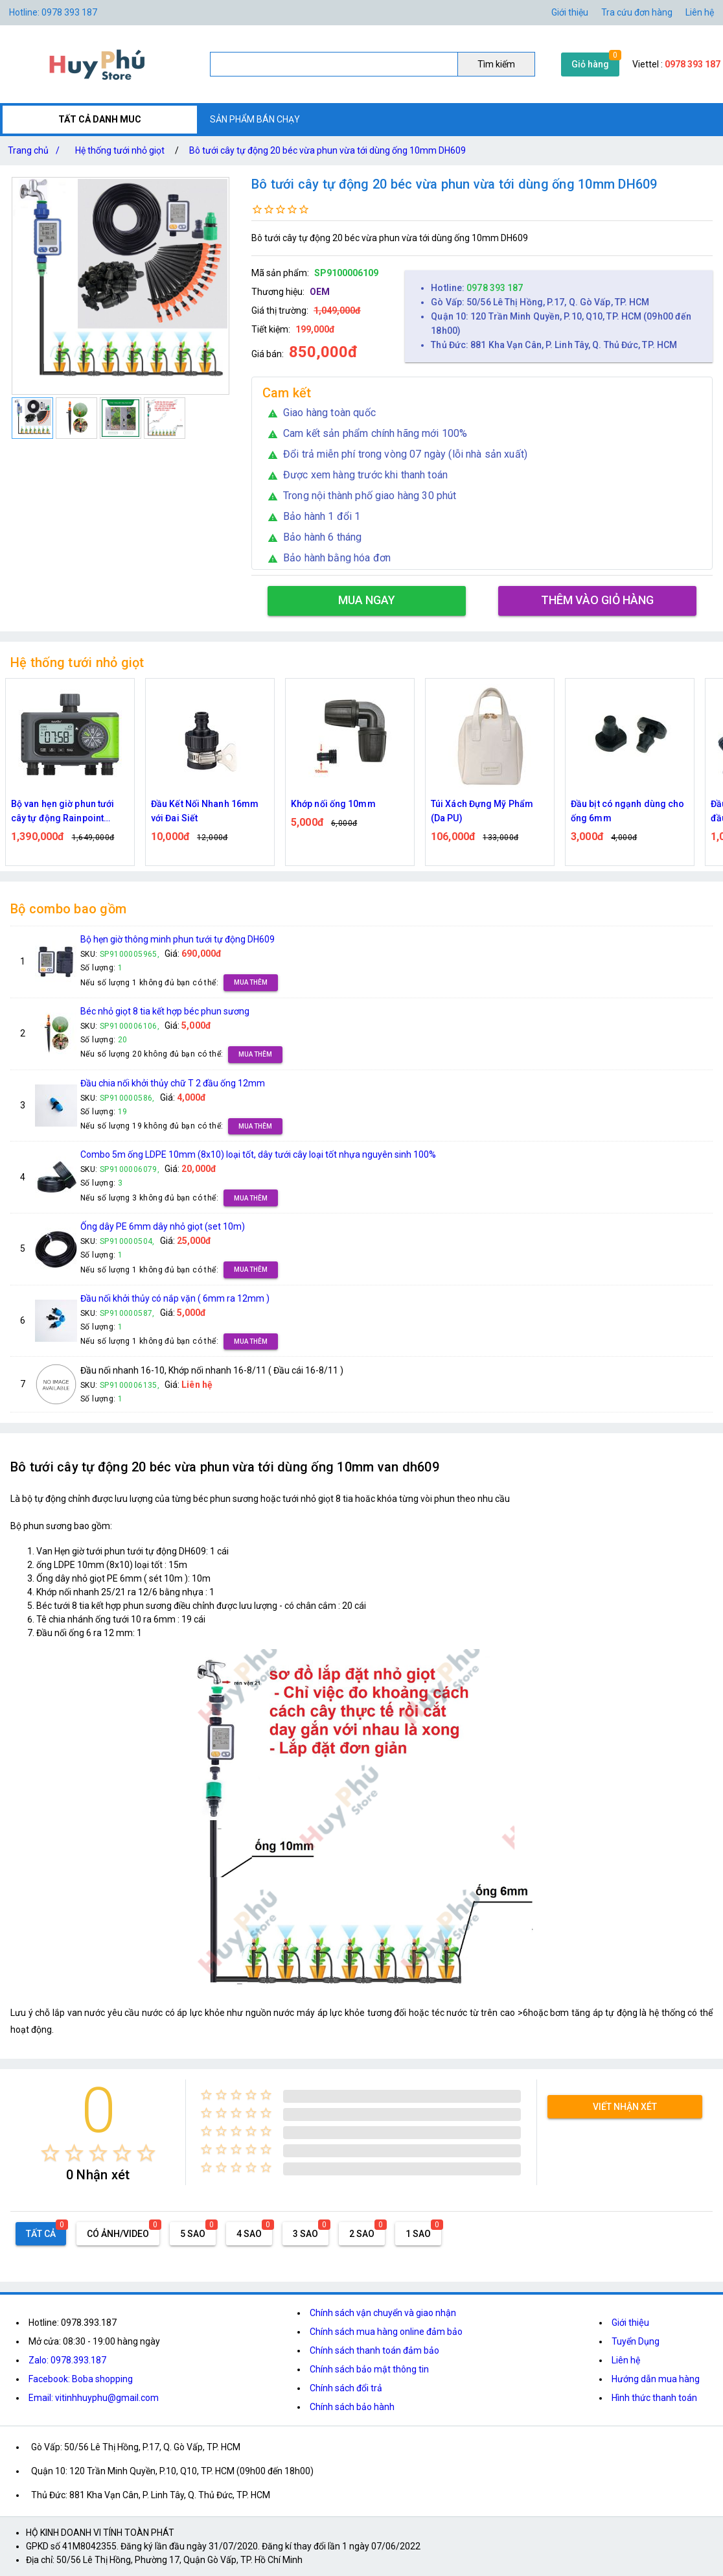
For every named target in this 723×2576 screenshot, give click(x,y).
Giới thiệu (569, 12)
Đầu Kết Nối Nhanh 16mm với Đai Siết (204, 811)
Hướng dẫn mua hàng (656, 2379)
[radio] (50, 2153)
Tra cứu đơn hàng (636, 12)
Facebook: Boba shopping (81, 2379)
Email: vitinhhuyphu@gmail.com (94, 2398)
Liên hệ (699, 12)
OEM (320, 292)
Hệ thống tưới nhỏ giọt (120, 150)
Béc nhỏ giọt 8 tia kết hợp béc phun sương (164, 1011)
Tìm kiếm (496, 64)
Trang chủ (36, 150)
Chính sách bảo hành (352, 2407)
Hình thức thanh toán (654, 2398)
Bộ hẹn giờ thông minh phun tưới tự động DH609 (177, 939)
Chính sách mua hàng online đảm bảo (386, 2331)
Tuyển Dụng (636, 2341)
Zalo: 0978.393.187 (67, 2360)
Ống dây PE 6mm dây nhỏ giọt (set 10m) (162, 1226)
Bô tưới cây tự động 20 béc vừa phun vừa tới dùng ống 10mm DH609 (327, 150)
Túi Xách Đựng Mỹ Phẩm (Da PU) (482, 811)
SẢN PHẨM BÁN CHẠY (255, 119)
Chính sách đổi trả (346, 2388)
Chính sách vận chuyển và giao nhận (383, 2313)
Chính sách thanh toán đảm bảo (374, 2350)
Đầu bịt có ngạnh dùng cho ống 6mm (628, 811)
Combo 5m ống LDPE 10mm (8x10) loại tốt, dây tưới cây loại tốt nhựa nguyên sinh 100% (258, 1154)
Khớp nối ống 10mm (333, 804)
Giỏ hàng (590, 64)
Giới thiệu (630, 2322)
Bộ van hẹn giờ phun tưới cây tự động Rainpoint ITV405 (62, 812)
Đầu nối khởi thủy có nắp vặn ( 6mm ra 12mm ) (175, 1298)
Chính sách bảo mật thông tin (369, 2369)
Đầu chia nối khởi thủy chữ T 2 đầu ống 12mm (172, 1083)
